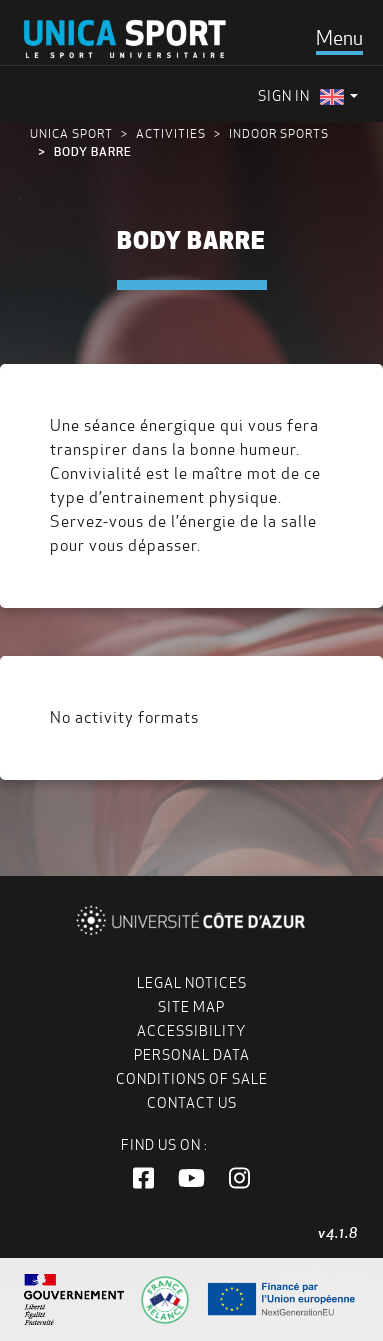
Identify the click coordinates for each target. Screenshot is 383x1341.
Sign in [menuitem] (284, 96)
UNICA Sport (71, 133)
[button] (143, 1179)
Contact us (192, 1103)
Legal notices (192, 983)
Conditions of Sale (192, 1079)
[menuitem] (339, 96)
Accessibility (191, 1031)
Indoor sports (279, 133)
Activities (171, 133)
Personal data (192, 1055)
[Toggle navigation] (339, 38)
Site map (191, 1007)
